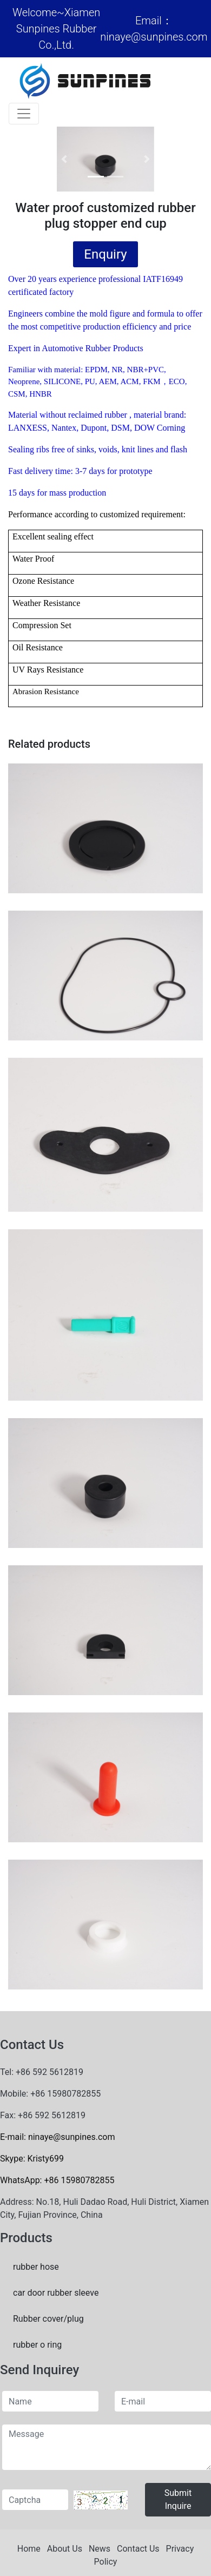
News (99, 2549)
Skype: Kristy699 (32, 2158)
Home (29, 2549)
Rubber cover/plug (48, 2319)
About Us (64, 2549)
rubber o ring (37, 2345)
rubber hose (36, 2267)
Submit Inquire (178, 2499)
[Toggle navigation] (24, 113)
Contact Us (138, 2549)
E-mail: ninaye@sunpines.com (57, 2137)
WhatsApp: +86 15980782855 (57, 2180)
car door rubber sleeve (55, 2293)
